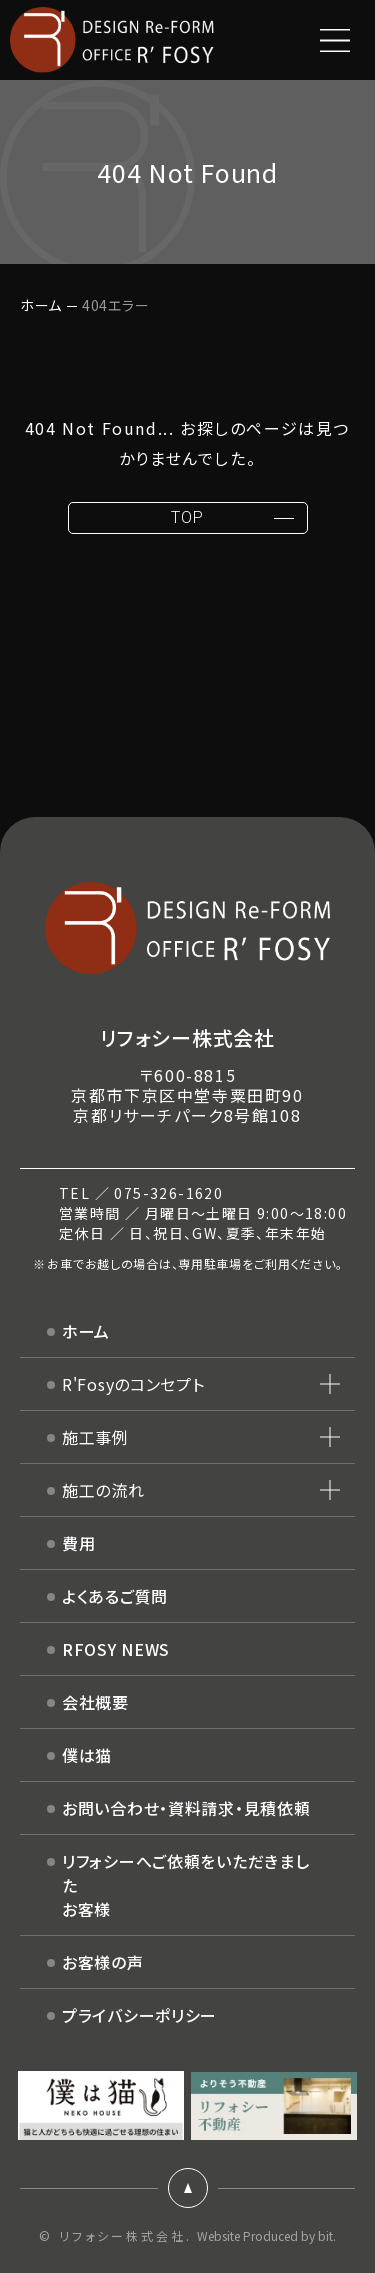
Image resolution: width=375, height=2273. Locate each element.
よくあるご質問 (115, 1596)
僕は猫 (87, 1755)
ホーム (41, 305)
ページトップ (188, 2188)
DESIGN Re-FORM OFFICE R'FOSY (112, 40)
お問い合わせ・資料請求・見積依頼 (186, 1808)
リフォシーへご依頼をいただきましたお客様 (186, 1885)
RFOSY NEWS (116, 1649)
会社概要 (95, 1702)
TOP (187, 517)
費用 (78, 1543)
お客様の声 (103, 1962)
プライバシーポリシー (139, 2015)
